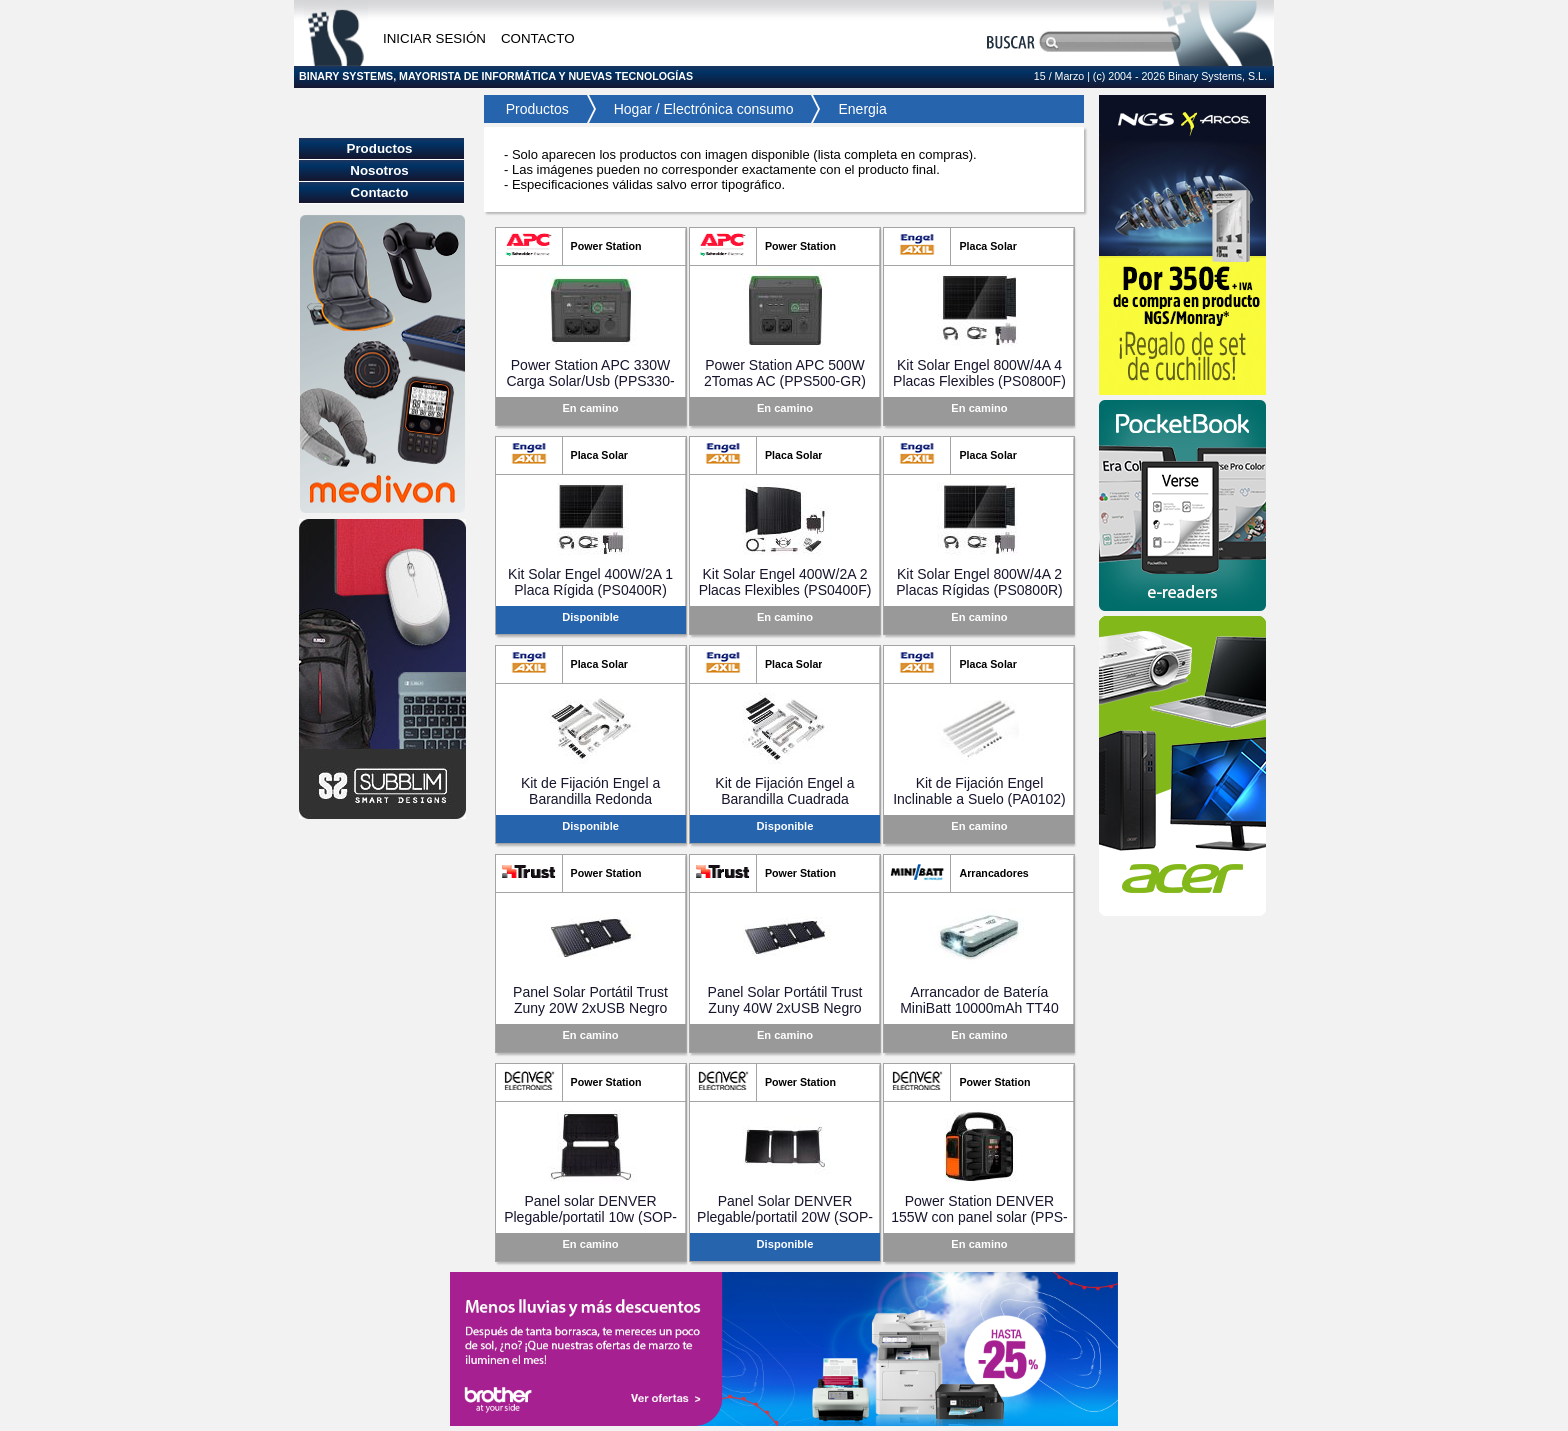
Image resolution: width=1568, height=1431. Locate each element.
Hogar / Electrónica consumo (704, 109)
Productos (531, 109)
